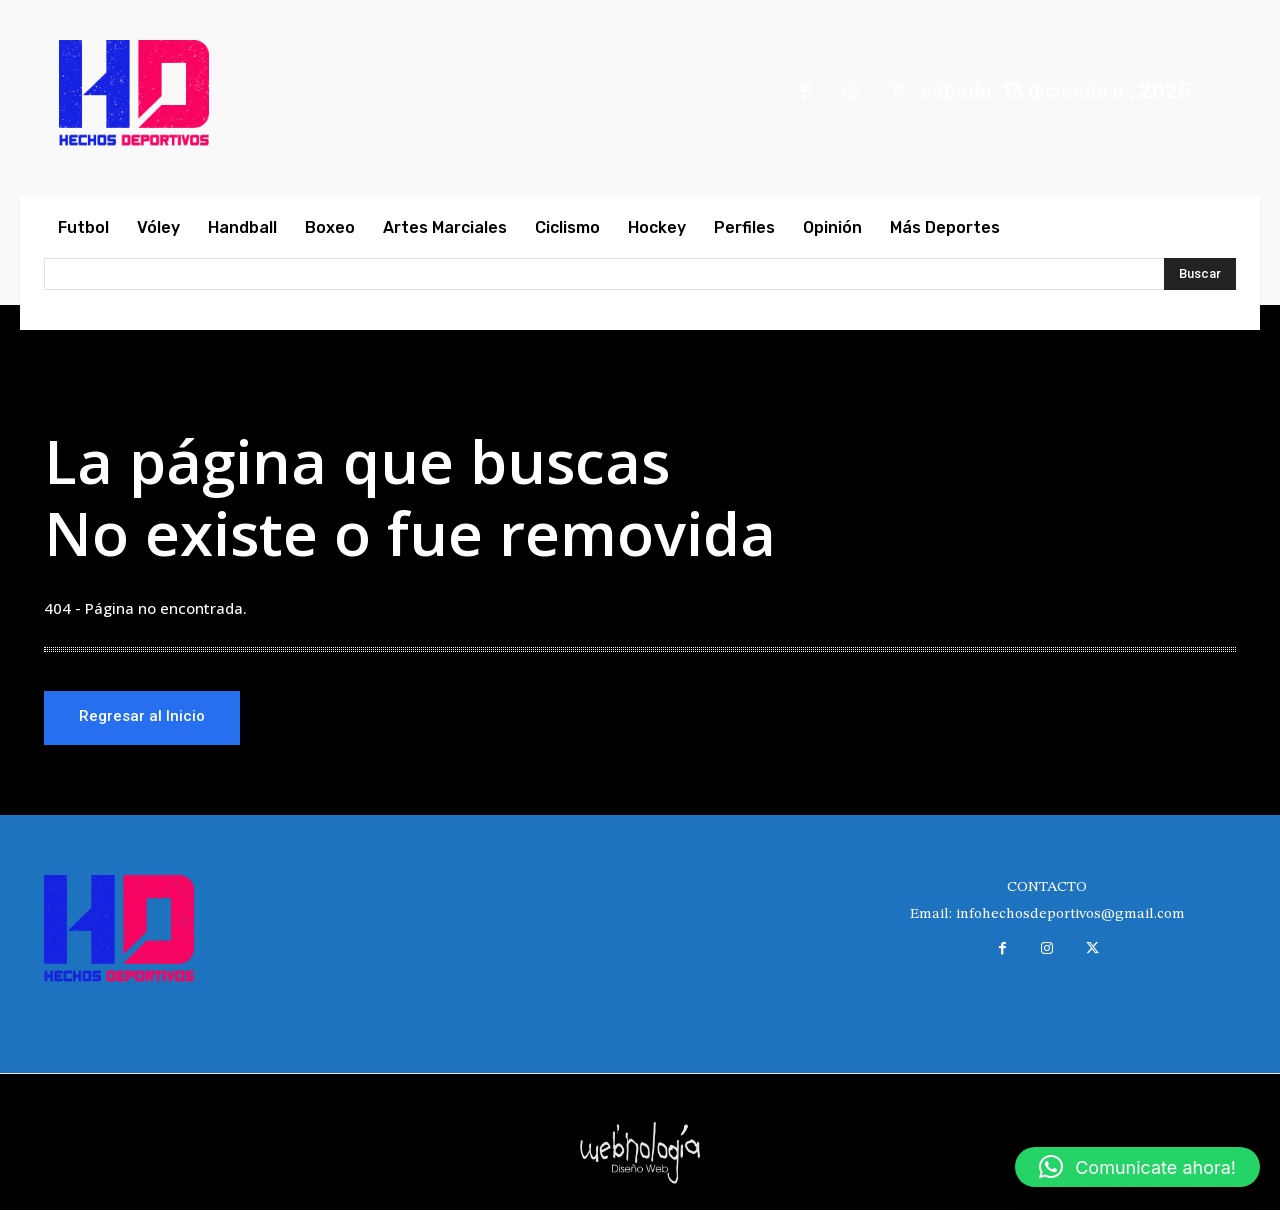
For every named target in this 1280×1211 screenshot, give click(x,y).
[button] (1137, 1167)
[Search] (1200, 274)
